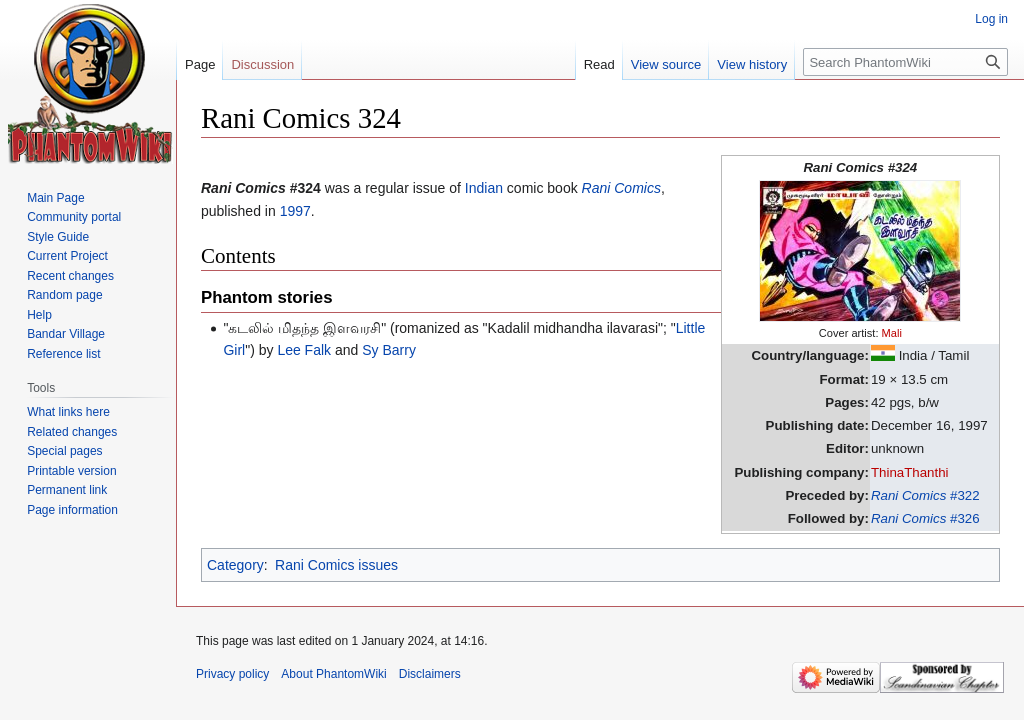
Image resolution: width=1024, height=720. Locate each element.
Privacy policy (232, 674)
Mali (892, 333)
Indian (484, 188)
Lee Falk (304, 350)
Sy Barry (389, 350)
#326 (925, 518)
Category (235, 565)
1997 (295, 211)
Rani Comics (621, 188)
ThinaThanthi (910, 472)
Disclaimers (430, 674)
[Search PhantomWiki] (905, 62)
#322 (925, 495)
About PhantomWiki (333, 674)
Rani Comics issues (336, 565)
